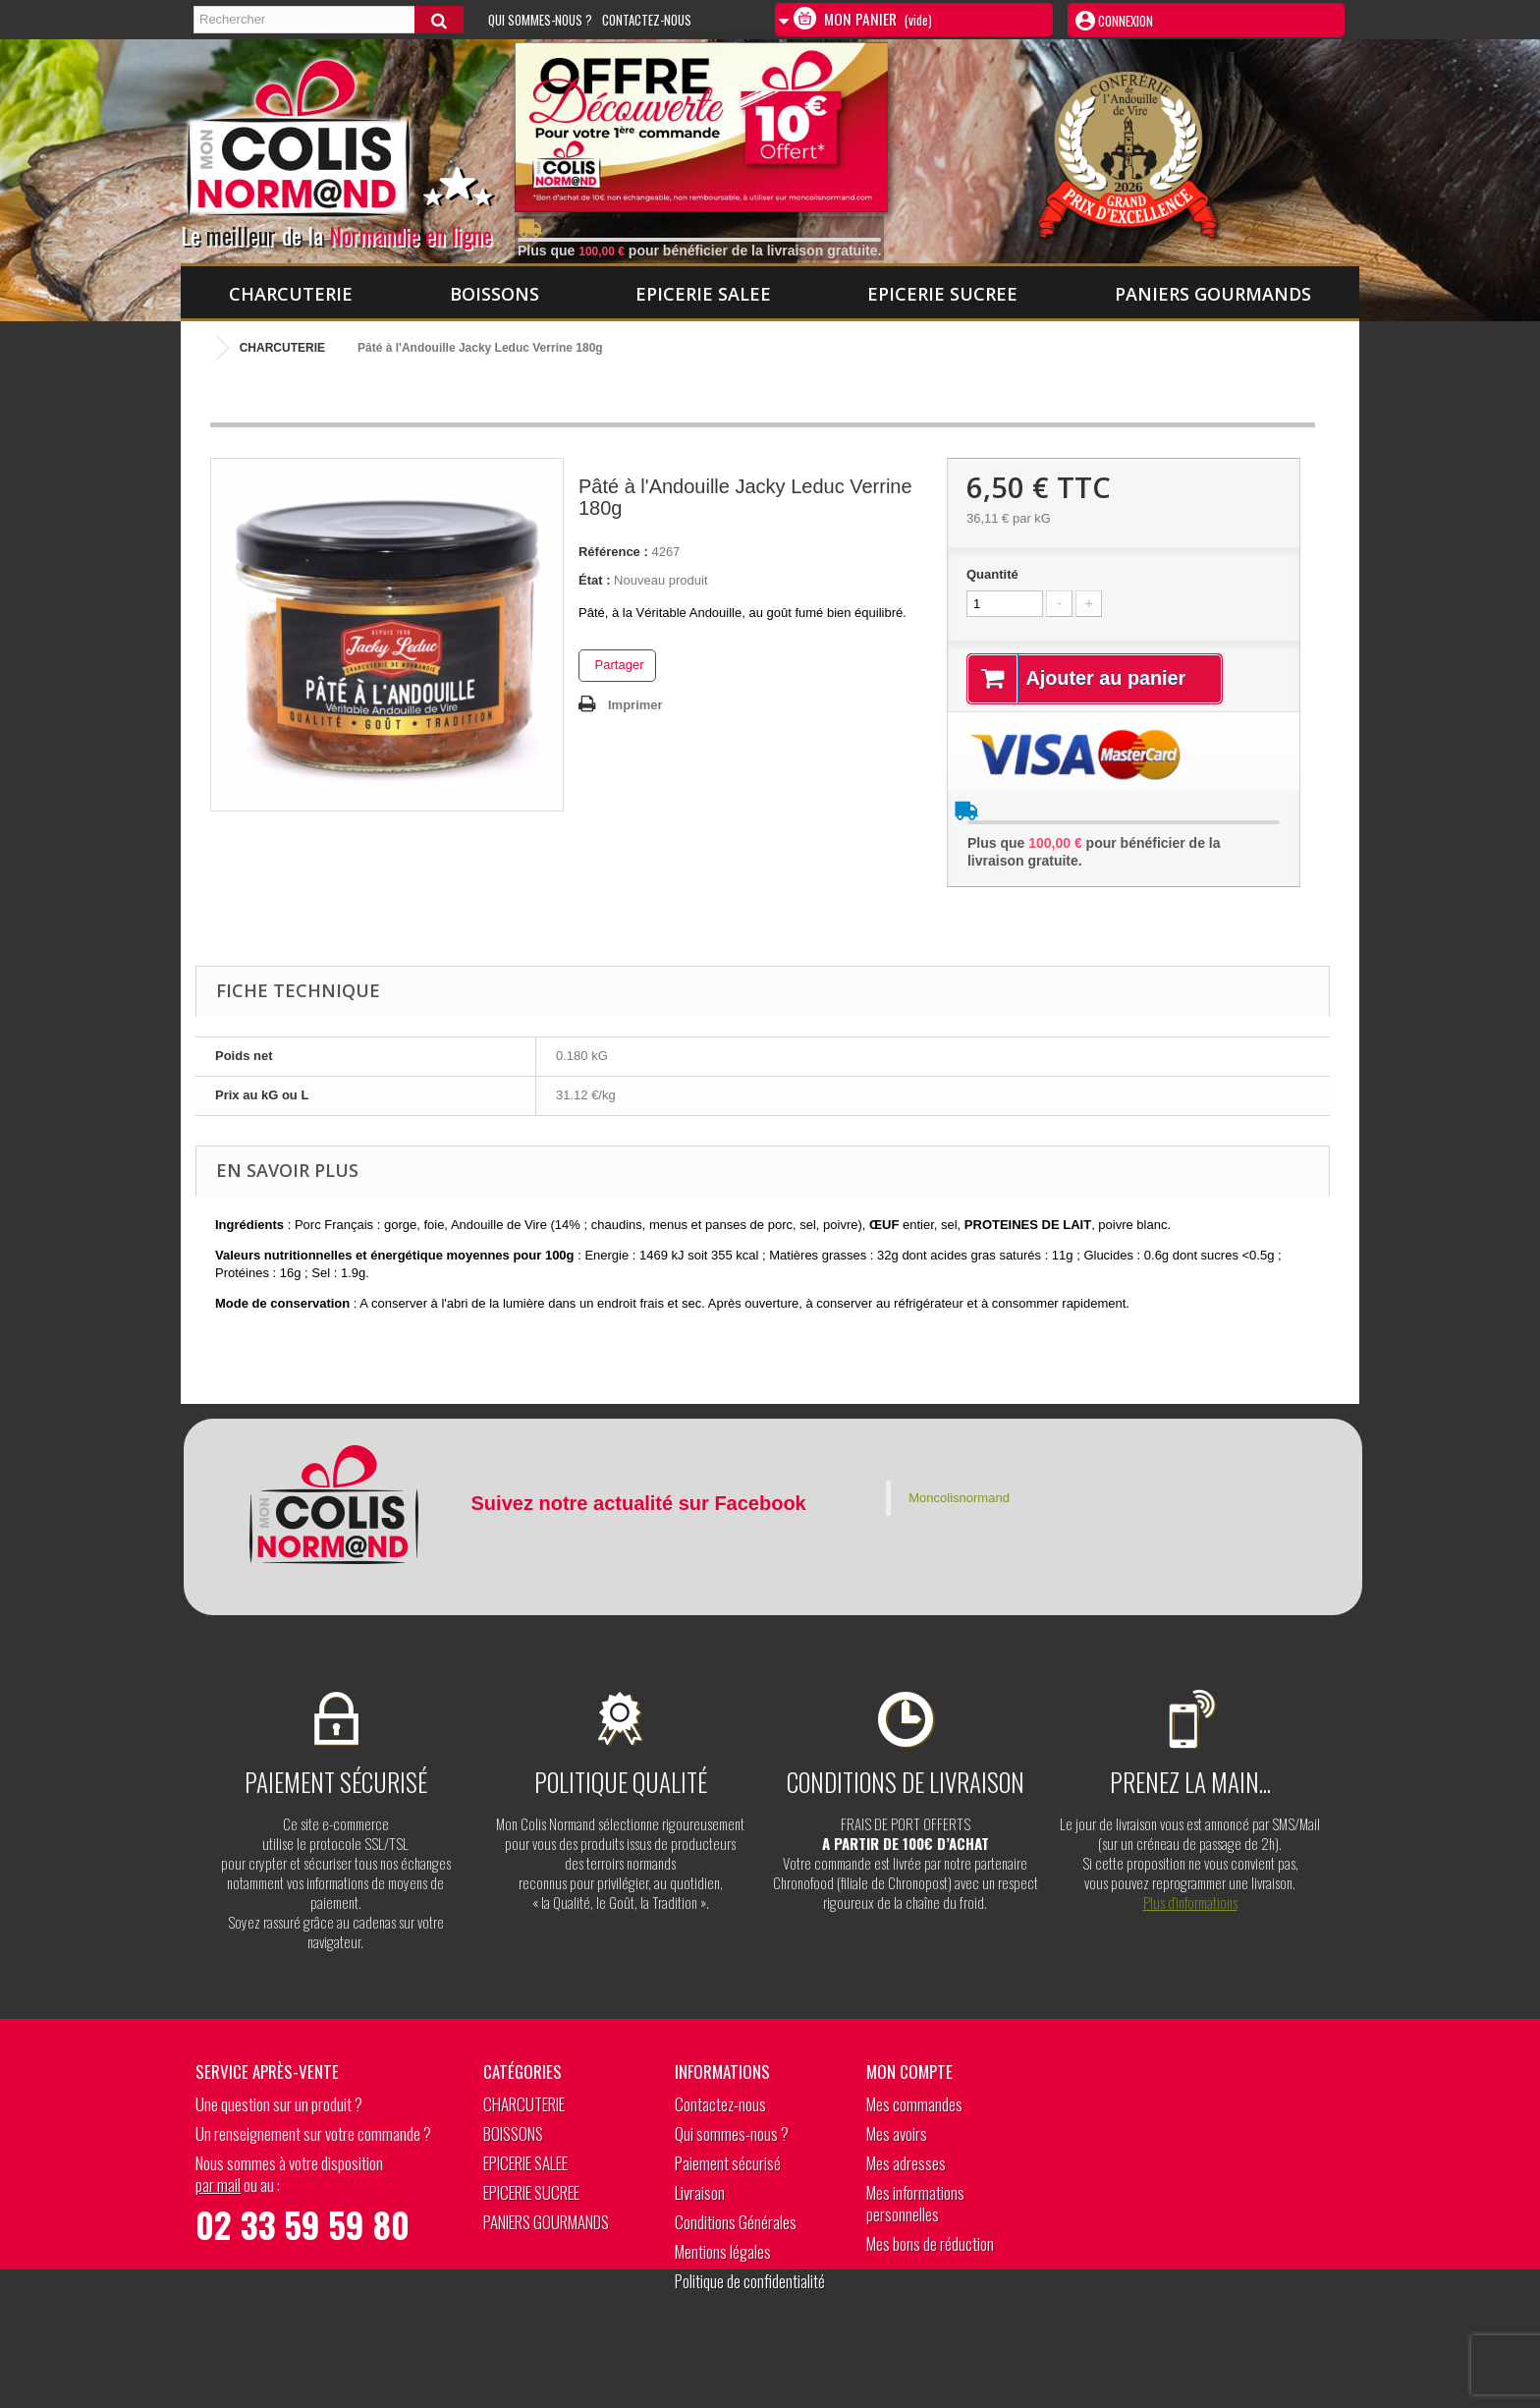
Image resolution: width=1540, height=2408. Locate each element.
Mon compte (909, 2071)
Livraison (700, 2193)
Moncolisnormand (959, 1497)
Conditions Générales (736, 2223)
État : (594, 580)
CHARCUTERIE (291, 294)
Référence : (613, 551)
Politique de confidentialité (750, 2281)
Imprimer (635, 705)
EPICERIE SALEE (703, 294)
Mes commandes (914, 2105)
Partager (617, 664)
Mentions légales (723, 2252)
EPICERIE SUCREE (942, 294)
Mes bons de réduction (930, 2244)
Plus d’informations (1190, 1902)
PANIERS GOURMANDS (1213, 294)
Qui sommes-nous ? (540, 19)
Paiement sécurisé (728, 2164)
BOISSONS (494, 294)
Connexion (1124, 20)
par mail (218, 2185)
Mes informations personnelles (915, 2204)
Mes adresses (906, 2164)
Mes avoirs (896, 2134)
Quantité (992, 574)
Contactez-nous (646, 19)
